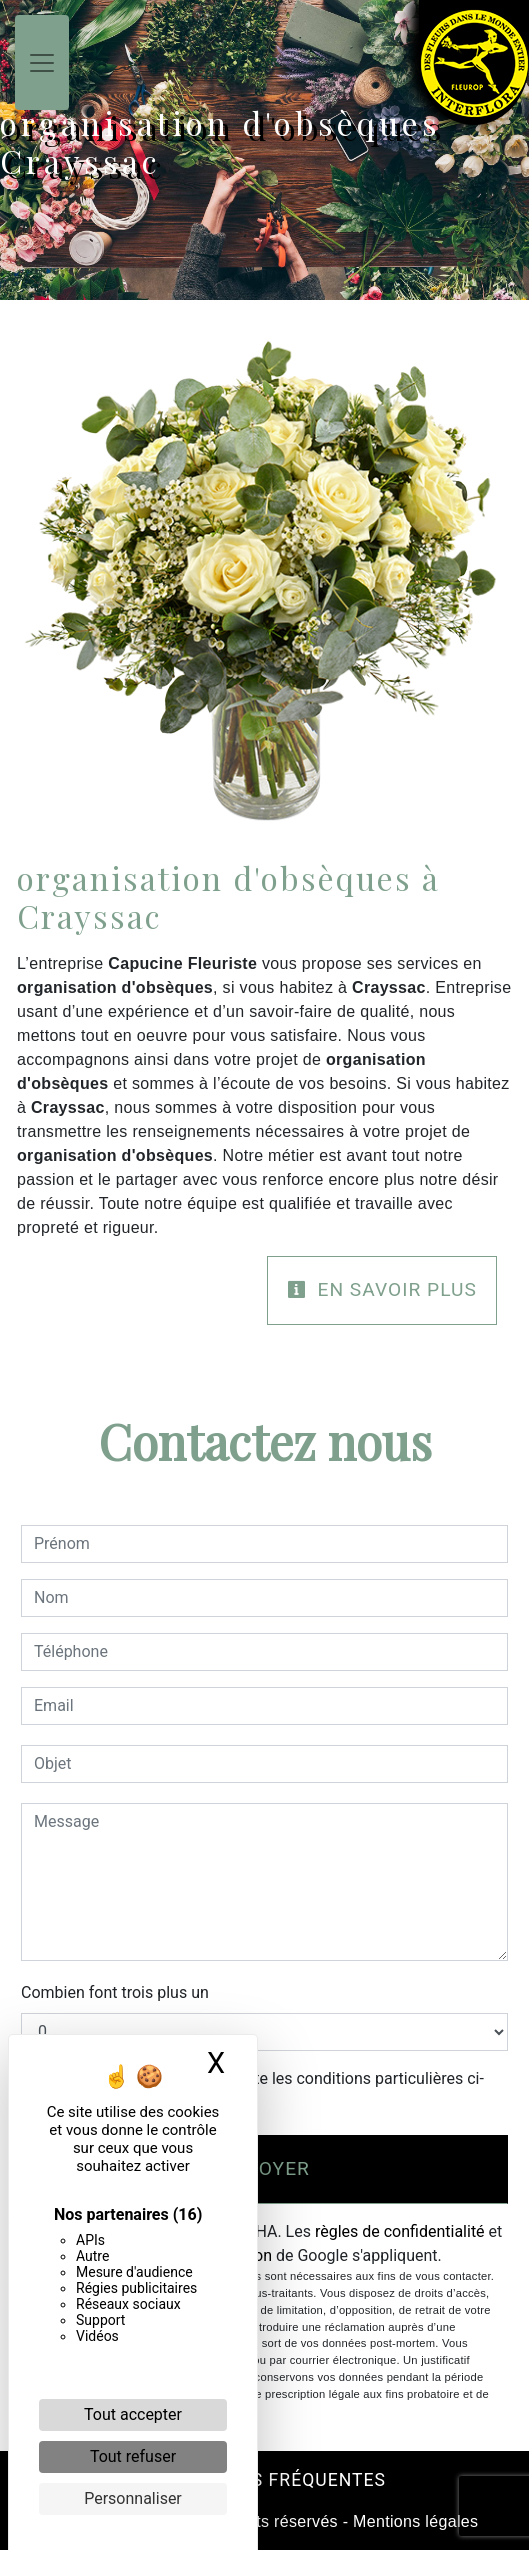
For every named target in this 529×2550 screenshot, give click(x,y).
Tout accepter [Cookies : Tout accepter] (133, 2414)
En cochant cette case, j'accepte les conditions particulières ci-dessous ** (262, 2090)
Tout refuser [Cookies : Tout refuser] (133, 2456)
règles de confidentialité (400, 2231)
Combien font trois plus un (115, 1992)
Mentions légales (413, 2521)
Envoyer (264, 2168)
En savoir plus (382, 1289)
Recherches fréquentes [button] (264, 2480)
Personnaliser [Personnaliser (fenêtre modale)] (133, 2498)
